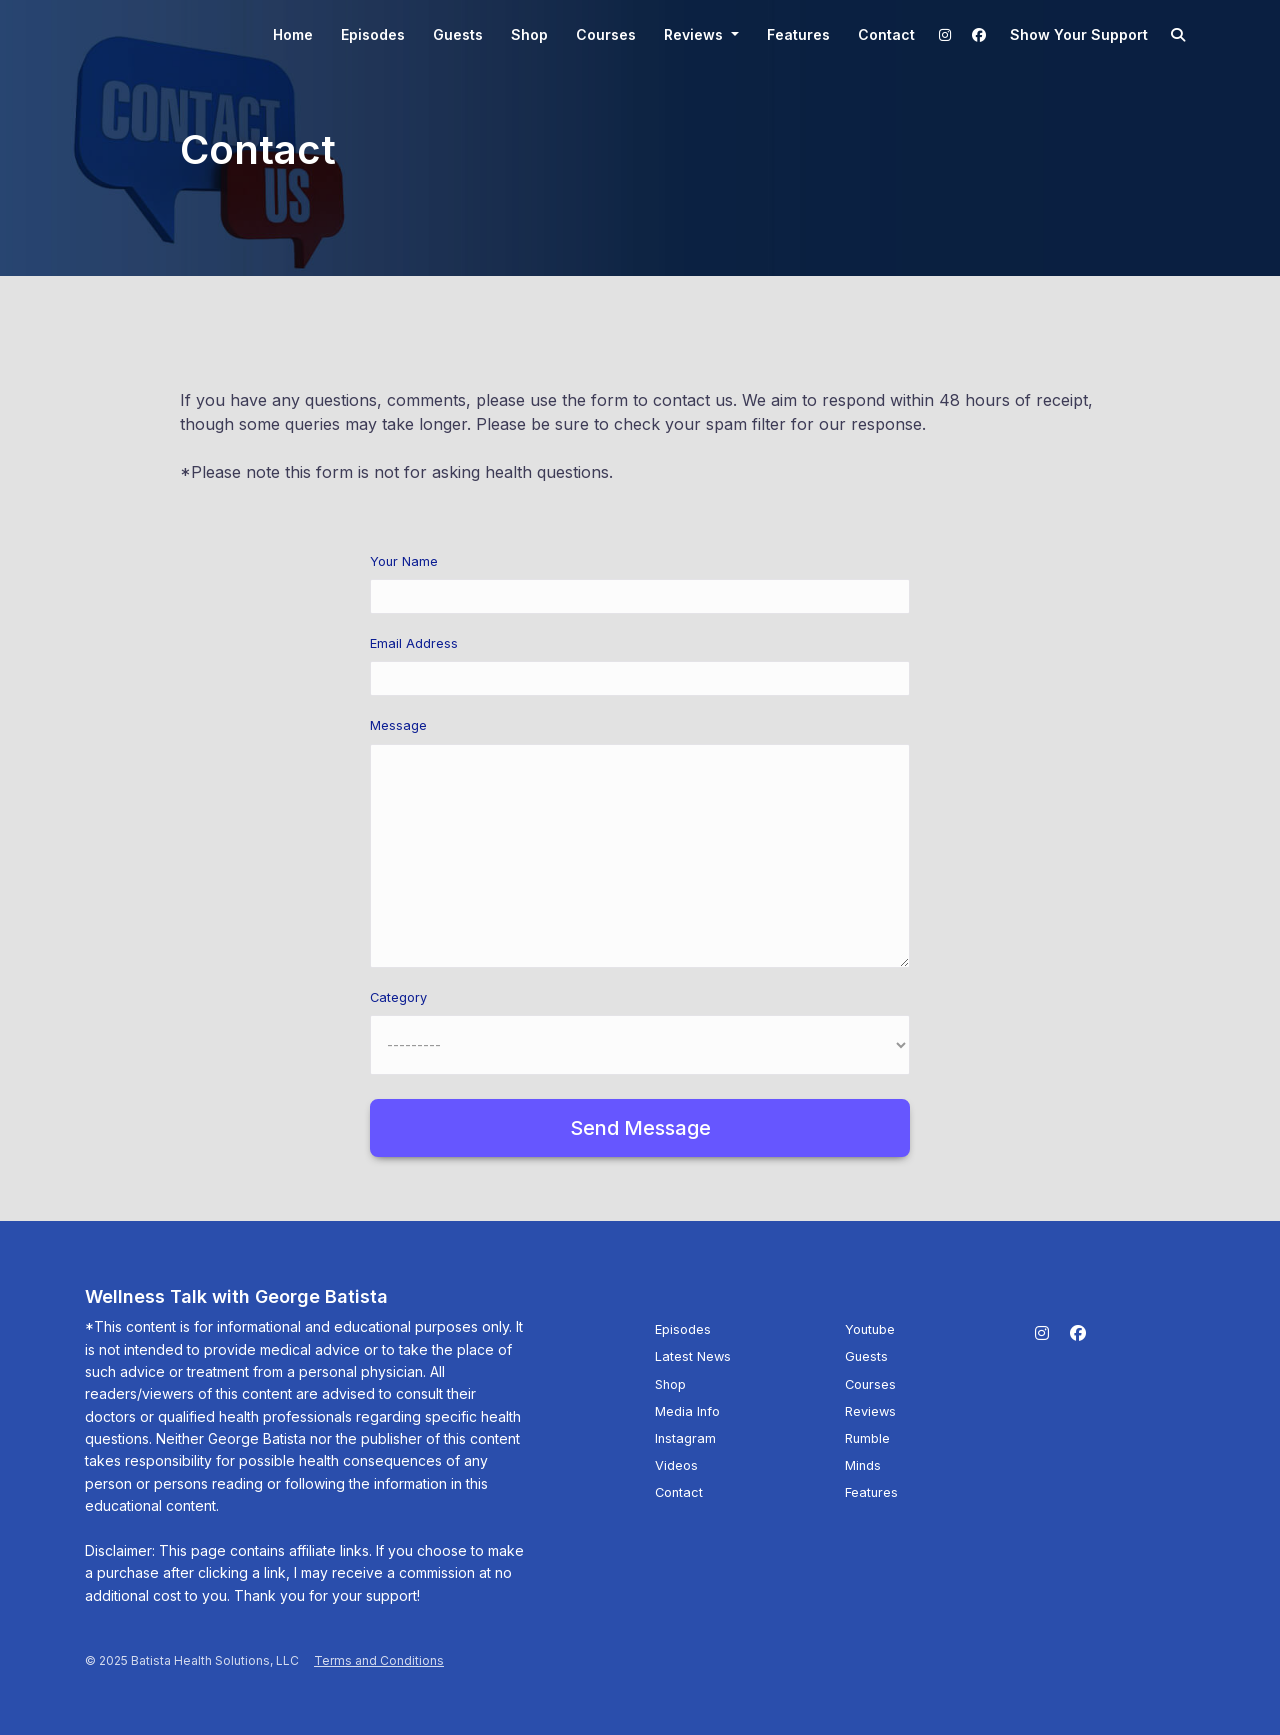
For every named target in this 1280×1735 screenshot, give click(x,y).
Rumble (867, 1438)
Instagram (685, 1438)
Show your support (1079, 34)
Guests (458, 34)
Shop (529, 34)
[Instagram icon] (1042, 1333)
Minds (863, 1465)
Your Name (404, 561)
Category (398, 997)
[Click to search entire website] (1179, 34)
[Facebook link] (979, 34)
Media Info (687, 1411)
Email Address (414, 643)
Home (293, 34)
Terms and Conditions (379, 1660)
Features (798, 34)
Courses (606, 34)
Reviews (695, 34)
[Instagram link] (946, 34)
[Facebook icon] (1078, 1333)
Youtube (870, 1329)
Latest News (693, 1356)
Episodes (373, 34)
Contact (886, 34)
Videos (676, 1465)
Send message (640, 1128)
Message (398, 725)
